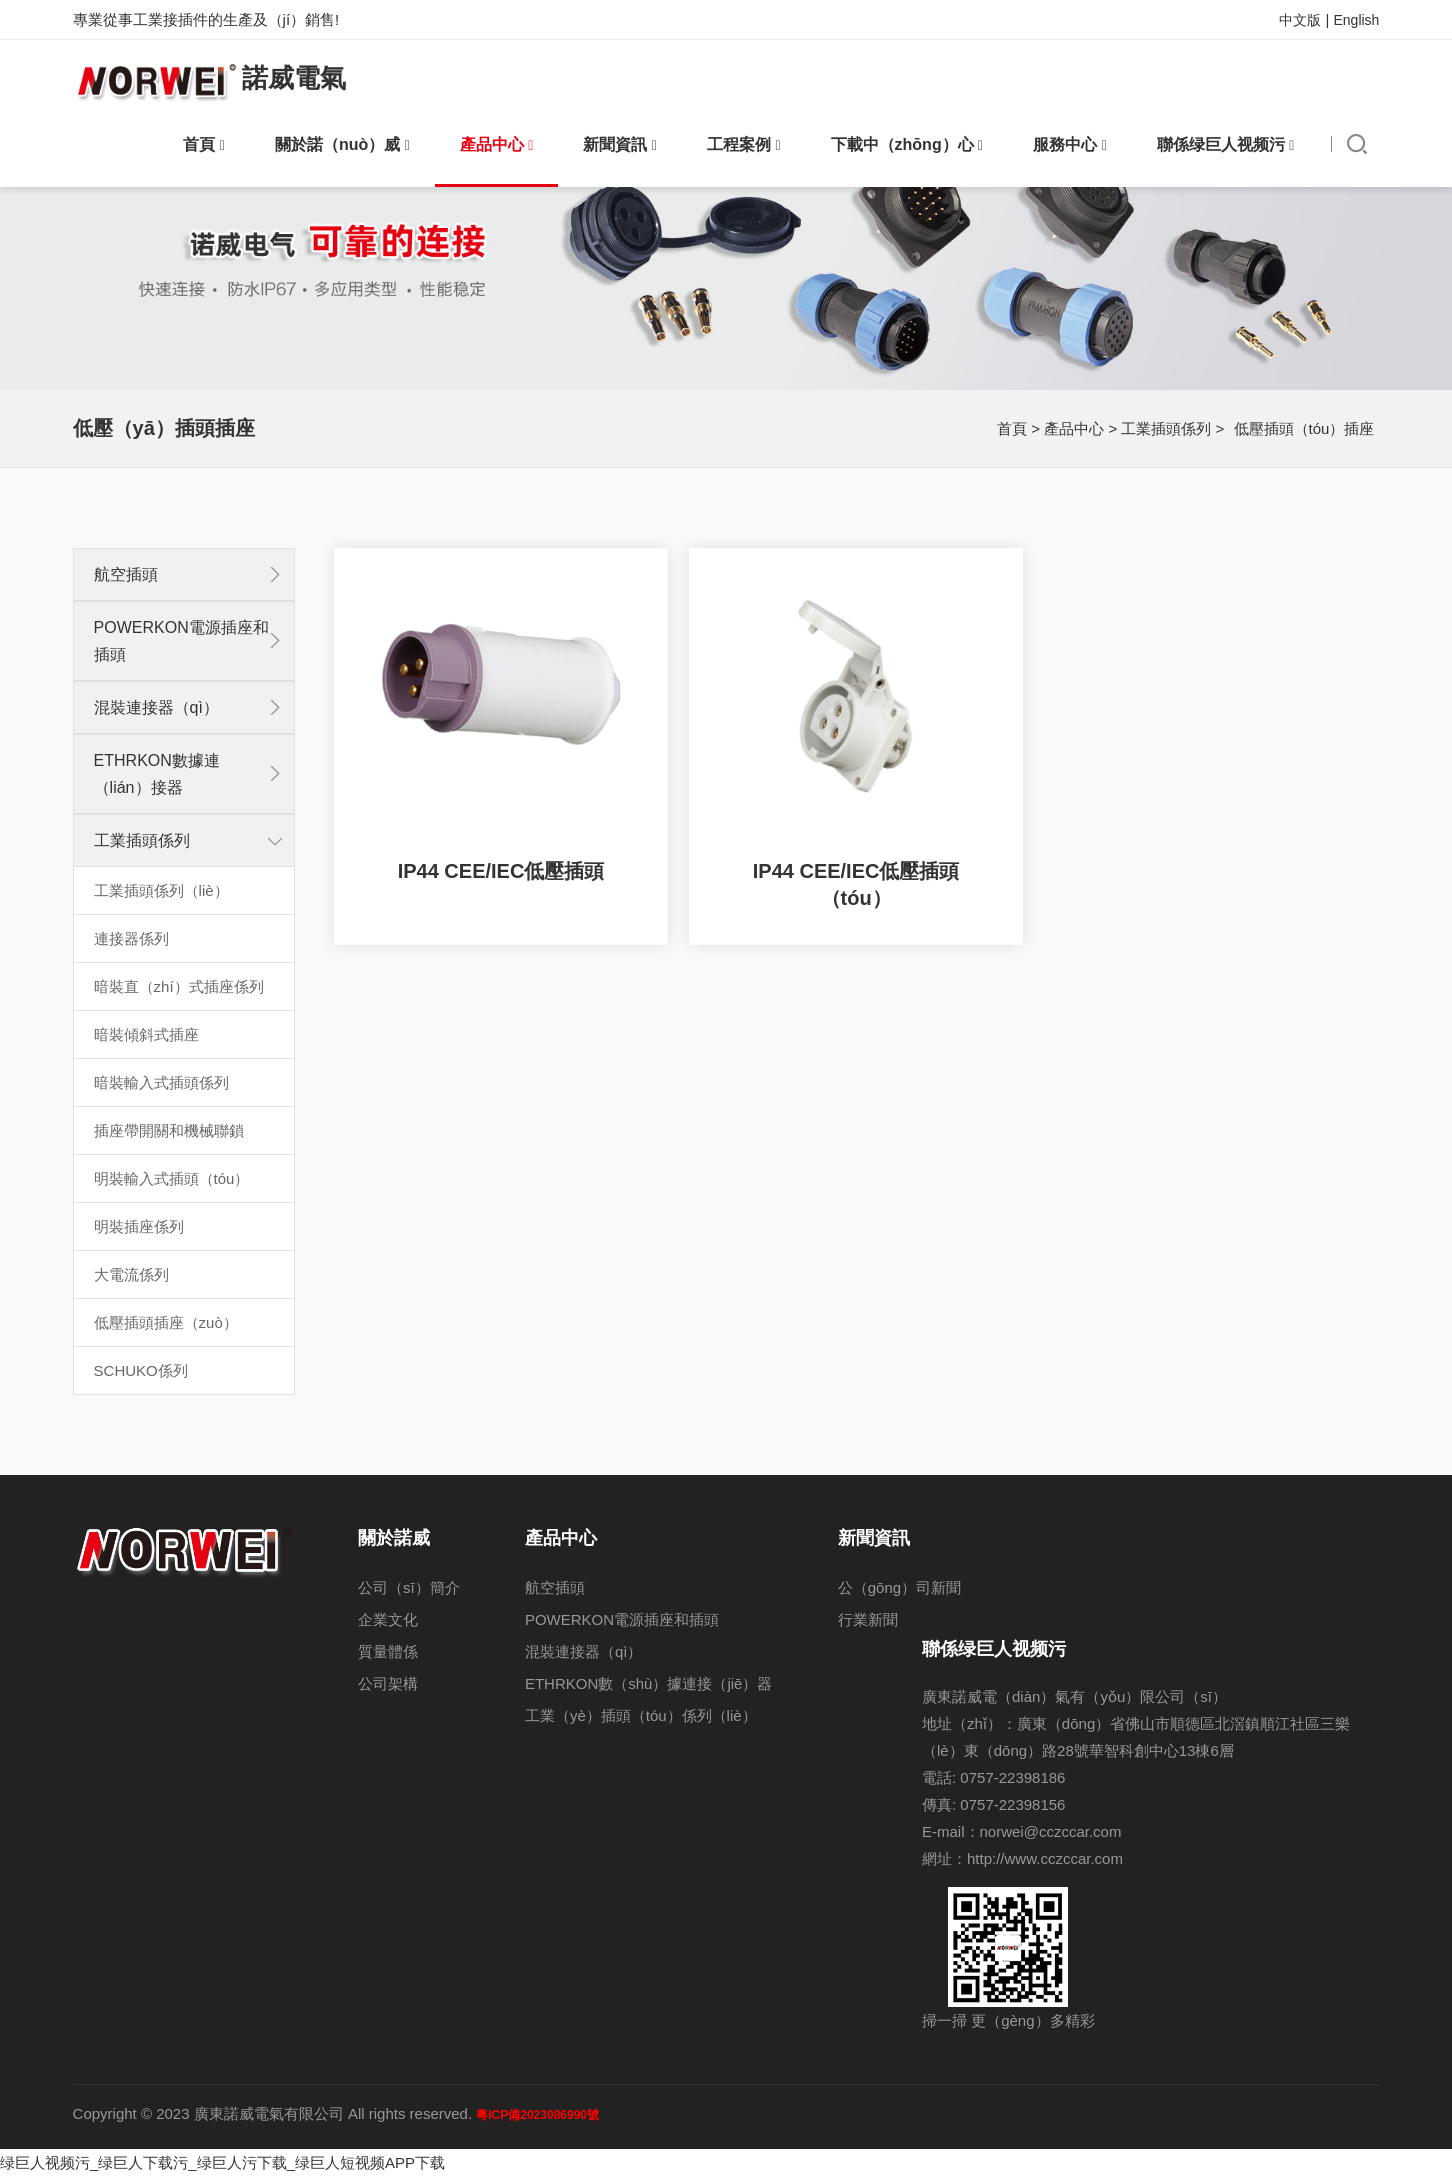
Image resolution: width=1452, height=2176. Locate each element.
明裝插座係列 (139, 1226)
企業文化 (388, 1619)
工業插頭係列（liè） (161, 890)
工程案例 (744, 144)
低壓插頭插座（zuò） (166, 1322)
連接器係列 (131, 938)
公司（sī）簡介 (409, 1587)
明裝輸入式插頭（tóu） (172, 1178)
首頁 (204, 144)
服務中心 (1070, 144)
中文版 (1300, 20)
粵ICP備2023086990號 (537, 2115)
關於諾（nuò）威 (342, 144)
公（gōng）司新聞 (899, 1587)
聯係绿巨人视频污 (1226, 144)
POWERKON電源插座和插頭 (622, 1619)
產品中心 (497, 144)
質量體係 (388, 1651)
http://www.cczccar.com (1045, 1858)
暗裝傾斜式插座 (146, 1034)
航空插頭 (126, 574)
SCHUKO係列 (141, 1370)
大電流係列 (131, 1274)
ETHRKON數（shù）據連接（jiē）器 (649, 1683)
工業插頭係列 (1166, 428)
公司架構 (388, 1683)
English (1356, 20)
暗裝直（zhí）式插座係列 (179, 986)
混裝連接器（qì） (156, 707)
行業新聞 (868, 1619)
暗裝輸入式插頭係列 (161, 1082)
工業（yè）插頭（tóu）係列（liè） (641, 1715)
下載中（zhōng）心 (907, 144)
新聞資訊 (620, 144)
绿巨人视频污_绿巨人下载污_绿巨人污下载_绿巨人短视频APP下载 (222, 2162)
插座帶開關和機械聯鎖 (169, 1130)
